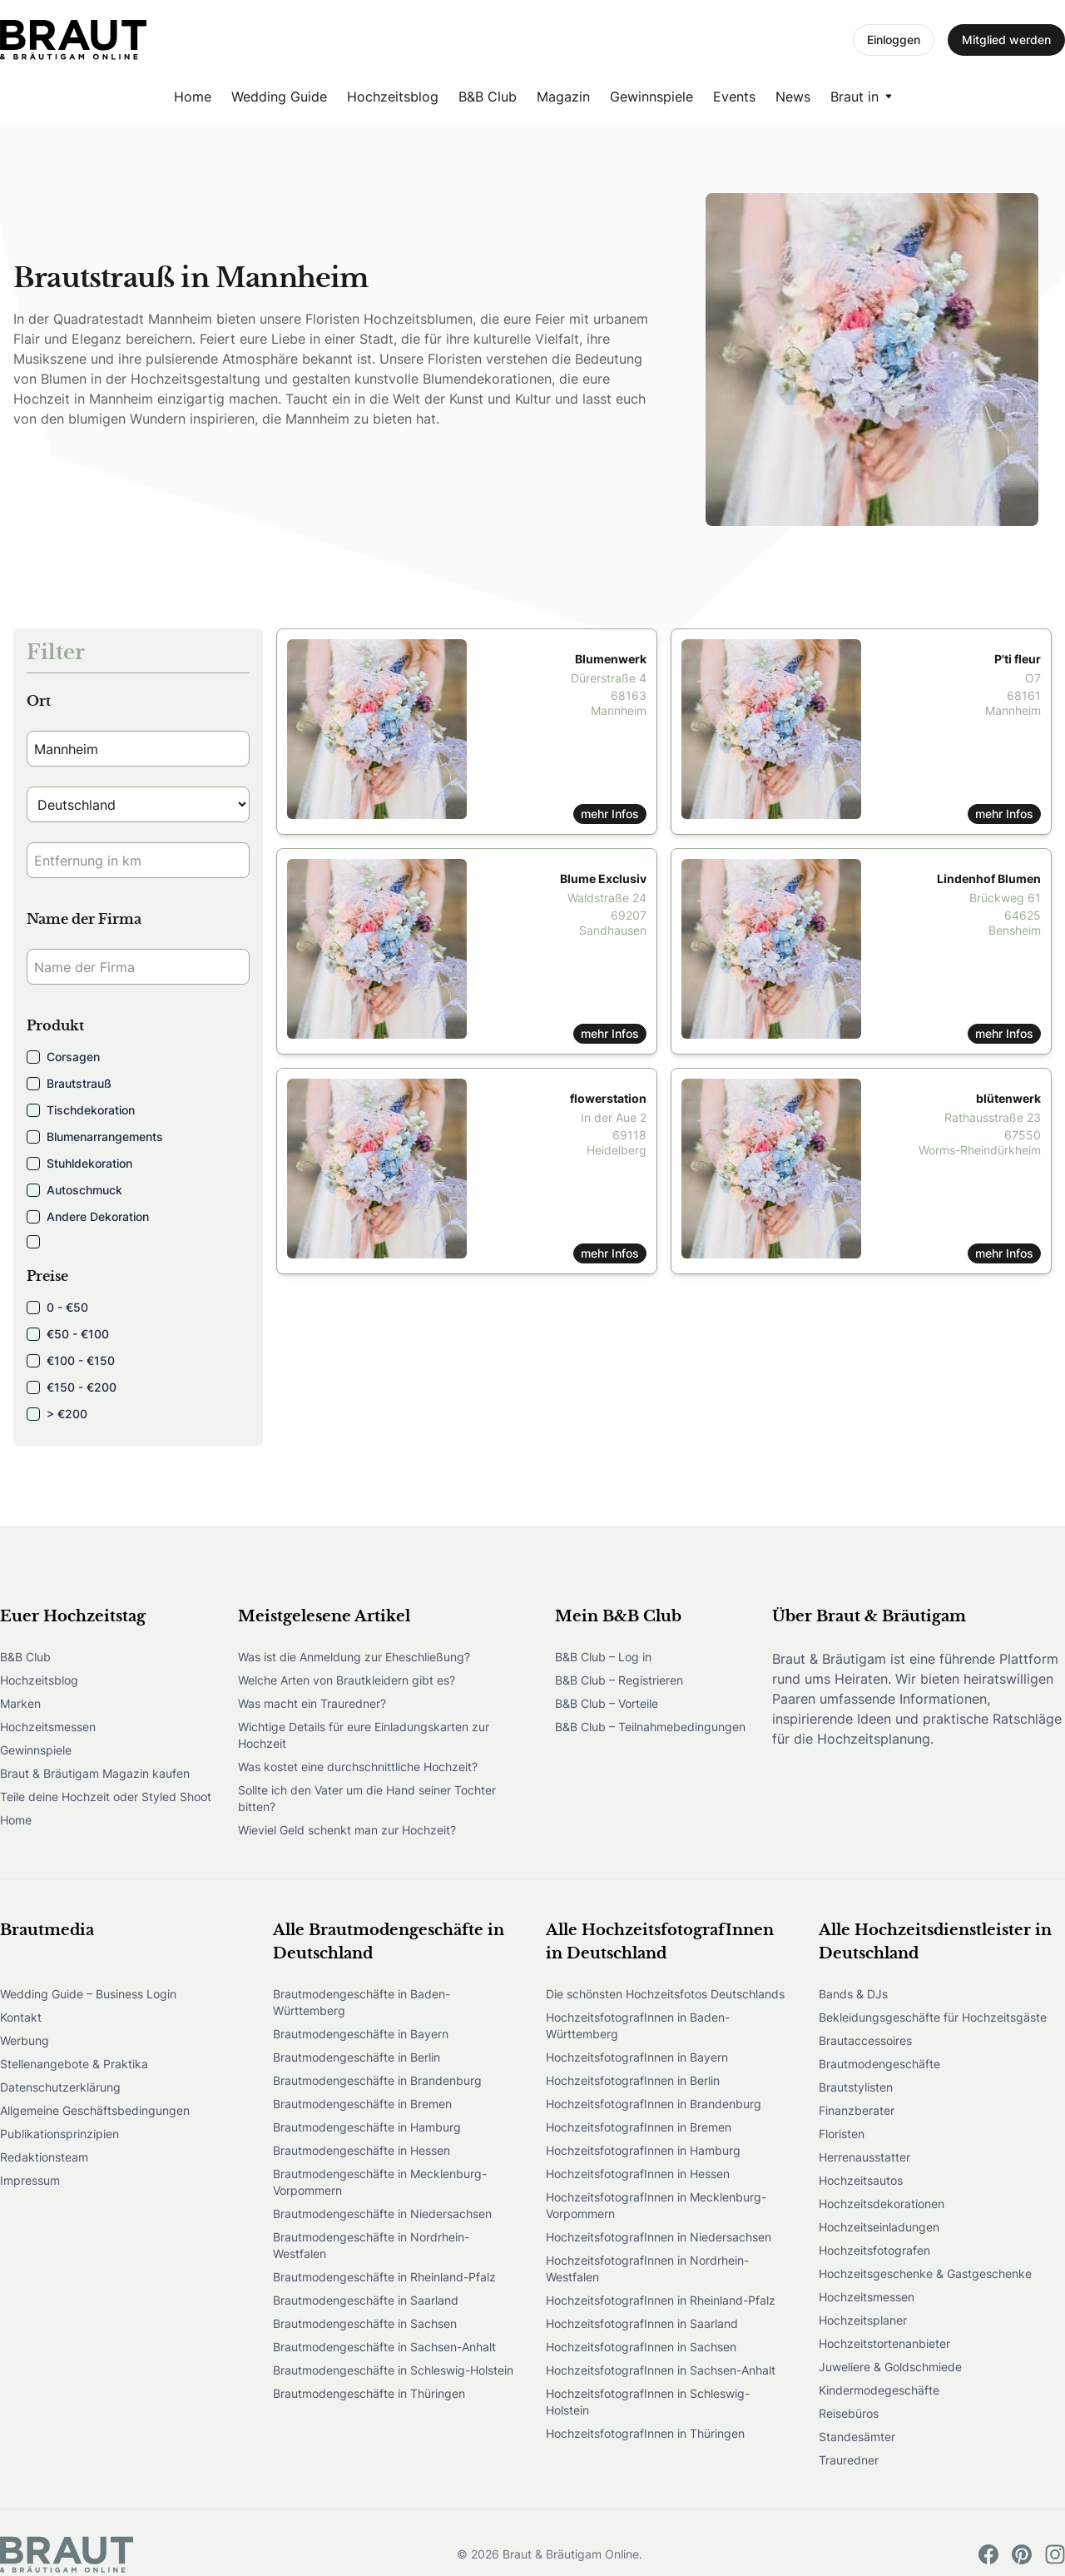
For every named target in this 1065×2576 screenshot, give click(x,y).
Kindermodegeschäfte (879, 2390)
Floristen (841, 2134)
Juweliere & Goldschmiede (890, 2367)
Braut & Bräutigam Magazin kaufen (95, 1773)
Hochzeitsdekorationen (881, 2203)
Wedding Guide (279, 96)
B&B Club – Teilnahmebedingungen (650, 1727)
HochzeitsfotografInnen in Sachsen (641, 2347)
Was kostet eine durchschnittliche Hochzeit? (358, 1766)
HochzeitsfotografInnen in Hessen (638, 2173)
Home (192, 96)
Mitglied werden (1006, 39)
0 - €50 (57, 1307)
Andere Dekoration (88, 1216)
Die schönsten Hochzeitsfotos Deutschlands (665, 1994)
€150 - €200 (71, 1387)
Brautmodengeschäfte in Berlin (356, 2057)
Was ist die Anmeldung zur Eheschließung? (354, 1657)
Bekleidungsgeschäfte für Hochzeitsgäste (933, 2017)
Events (734, 96)
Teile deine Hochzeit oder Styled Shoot (105, 1796)
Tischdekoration (81, 1110)
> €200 (57, 1414)
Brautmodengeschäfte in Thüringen (369, 2393)
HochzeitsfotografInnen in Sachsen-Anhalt (660, 2370)
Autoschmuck (74, 1190)
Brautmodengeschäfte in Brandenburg (377, 2080)
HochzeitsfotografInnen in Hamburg (643, 2150)
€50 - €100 (68, 1334)
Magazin (563, 96)
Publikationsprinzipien (59, 2134)
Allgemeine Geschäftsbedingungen (95, 2110)
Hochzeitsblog (392, 96)
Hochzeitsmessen (48, 1727)
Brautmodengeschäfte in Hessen (361, 2150)
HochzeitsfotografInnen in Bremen (638, 2127)
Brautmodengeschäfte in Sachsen (365, 2323)
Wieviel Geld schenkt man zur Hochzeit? (347, 1830)
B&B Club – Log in (603, 1657)
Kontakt (21, 2017)
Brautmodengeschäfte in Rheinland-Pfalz (384, 2277)
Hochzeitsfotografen (874, 2250)
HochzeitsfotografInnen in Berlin (633, 2080)
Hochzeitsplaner (863, 2320)
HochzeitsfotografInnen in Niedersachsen (658, 2237)
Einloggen (893, 39)
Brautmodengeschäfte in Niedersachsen (382, 2213)
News (792, 96)
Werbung (24, 2040)
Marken (20, 1703)
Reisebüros (849, 2413)
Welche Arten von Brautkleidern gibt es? (346, 1680)
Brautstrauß (69, 1083)
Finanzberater (856, 2110)
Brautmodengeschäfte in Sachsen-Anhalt (384, 2347)
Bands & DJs (853, 1994)
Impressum (30, 2180)
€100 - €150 (71, 1360)
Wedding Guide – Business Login (88, 1994)
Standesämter (857, 2436)
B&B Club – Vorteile (606, 1703)
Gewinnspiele (651, 96)
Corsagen (63, 1057)
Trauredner (849, 2460)
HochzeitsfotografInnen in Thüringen (645, 2433)
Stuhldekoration (79, 1163)
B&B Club (487, 96)
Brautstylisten (856, 2087)
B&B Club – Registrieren (619, 1680)
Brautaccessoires (865, 2040)
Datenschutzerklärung (60, 2087)
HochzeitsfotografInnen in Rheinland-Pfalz (660, 2300)
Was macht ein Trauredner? (312, 1703)
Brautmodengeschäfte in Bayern (360, 2034)
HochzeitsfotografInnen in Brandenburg (653, 2104)
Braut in (854, 96)
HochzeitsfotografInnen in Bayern (637, 2057)
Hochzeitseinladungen (879, 2227)
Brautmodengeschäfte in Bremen (362, 2104)
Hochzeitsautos (861, 2180)
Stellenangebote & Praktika (74, 2064)
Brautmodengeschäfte (879, 2064)
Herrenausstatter (864, 2157)
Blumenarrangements (95, 1136)
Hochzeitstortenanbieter (884, 2343)
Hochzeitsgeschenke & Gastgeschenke (925, 2273)
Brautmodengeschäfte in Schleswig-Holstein (393, 2370)
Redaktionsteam (44, 2157)
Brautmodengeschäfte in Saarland (365, 2300)
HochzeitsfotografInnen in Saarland (642, 2323)
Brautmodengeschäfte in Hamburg (367, 2127)
